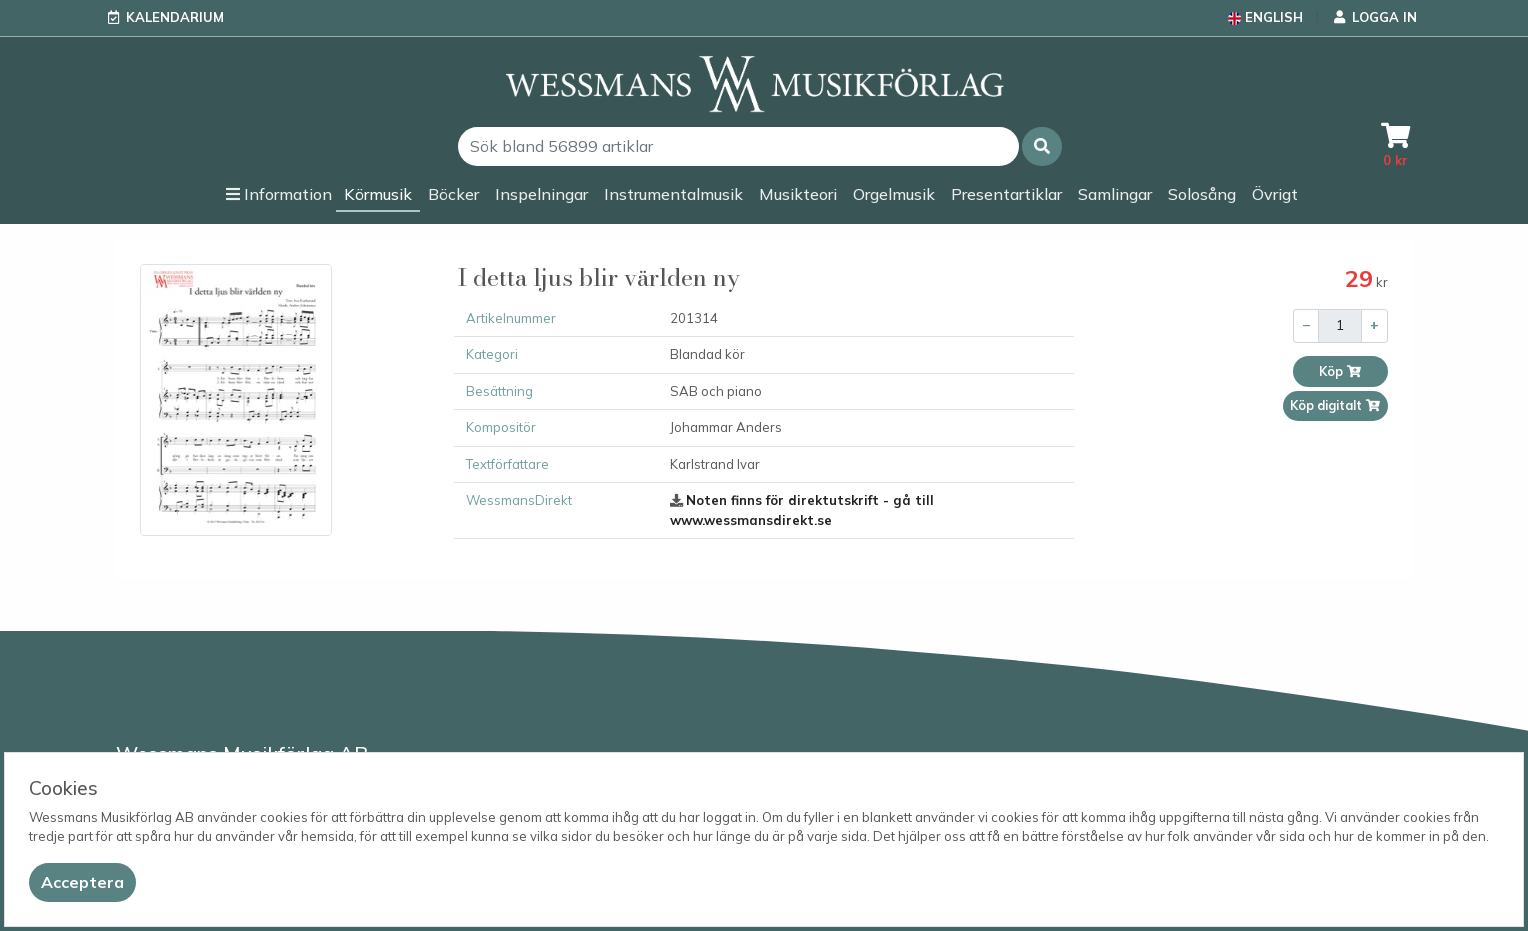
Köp (1340, 371)
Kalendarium (175, 17)
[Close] (82, 882)
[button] (1042, 146)
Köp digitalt (1335, 405)
